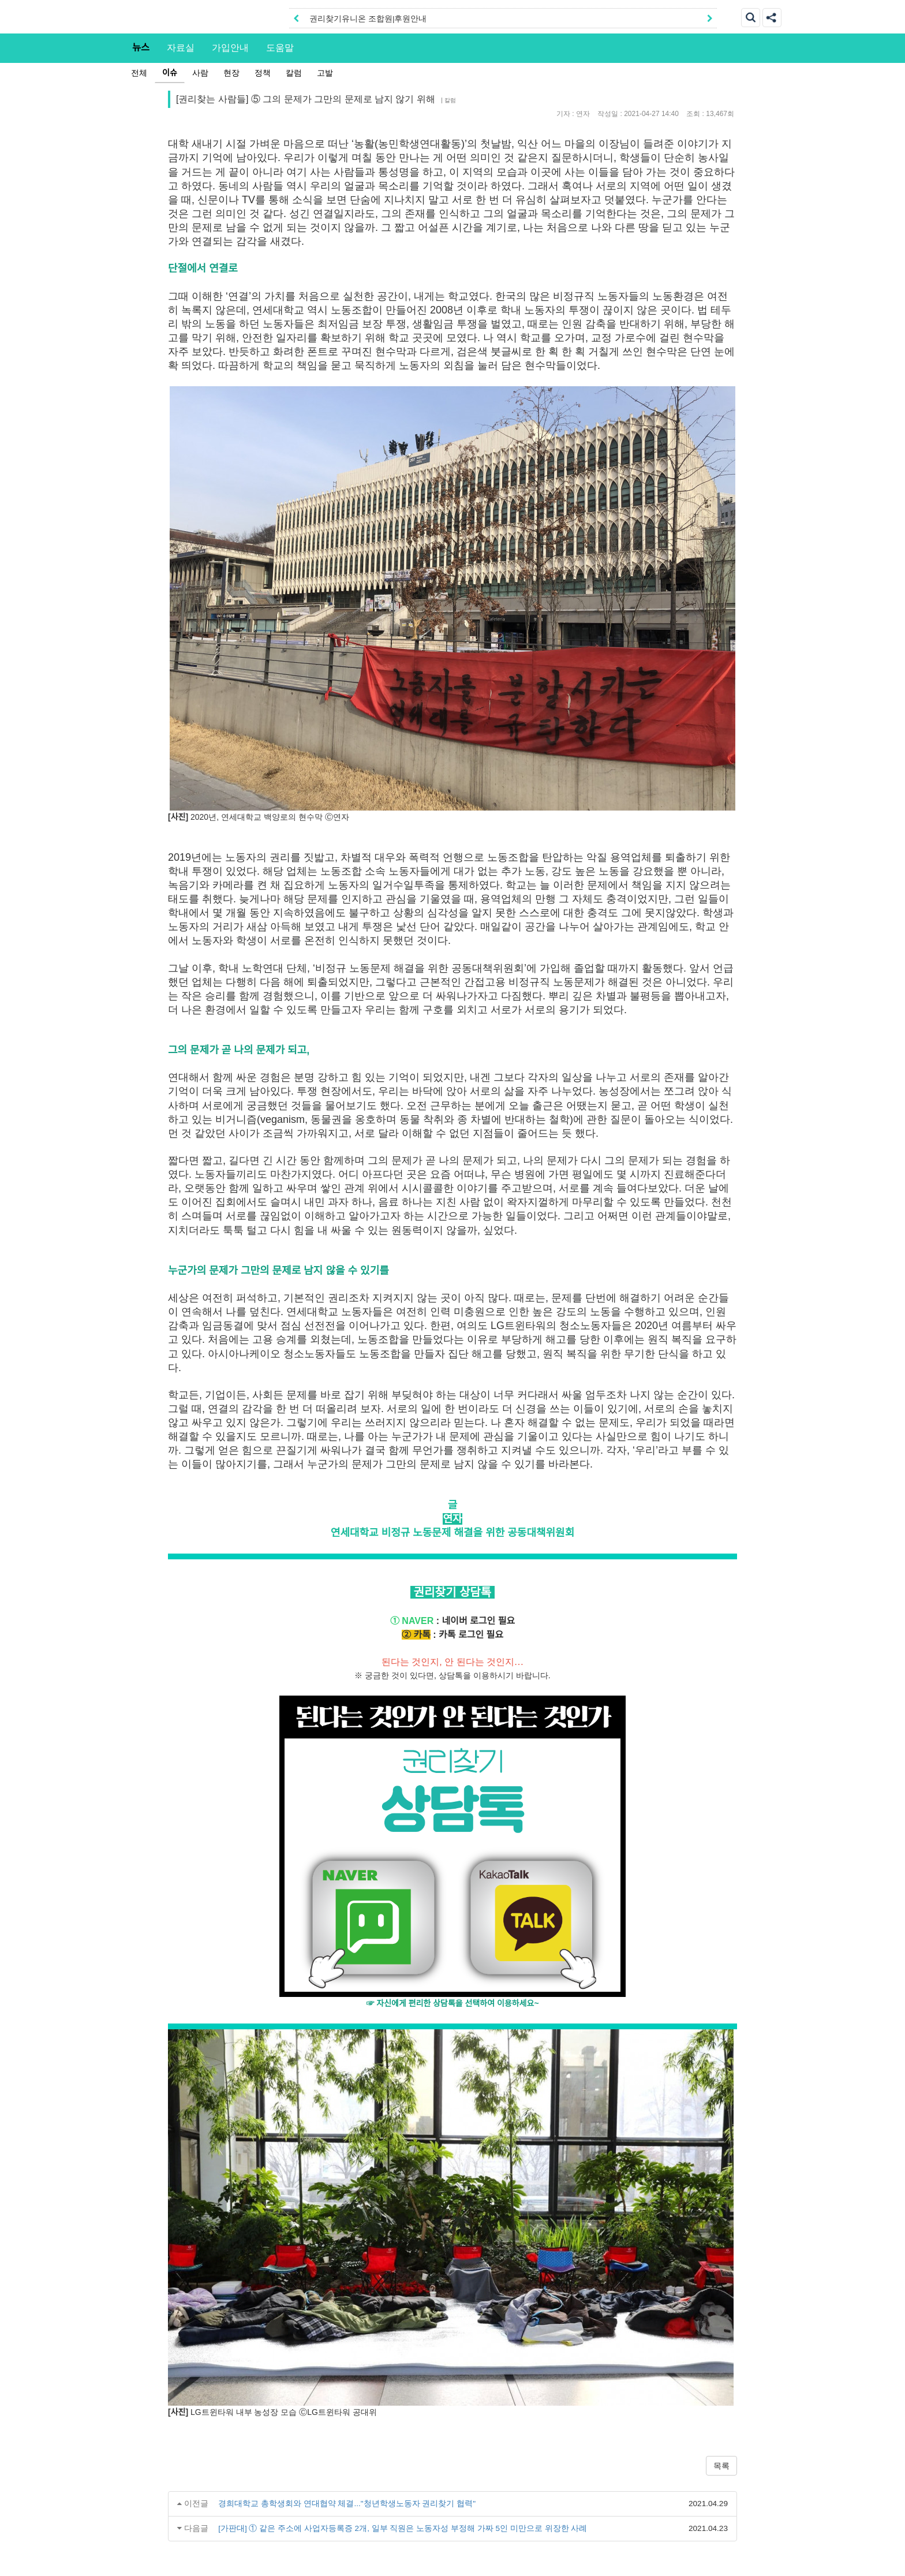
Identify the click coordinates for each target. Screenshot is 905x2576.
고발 (325, 72)
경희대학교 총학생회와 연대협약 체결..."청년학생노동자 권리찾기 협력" (347, 2503)
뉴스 (140, 47)
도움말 (280, 47)
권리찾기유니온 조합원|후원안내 (368, 18)
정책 (263, 72)
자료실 (181, 47)
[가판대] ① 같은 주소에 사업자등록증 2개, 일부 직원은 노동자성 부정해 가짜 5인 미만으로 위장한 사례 (402, 2528)
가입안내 (230, 47)
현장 (231, 72)
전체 (139, 72)
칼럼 (294, 72)
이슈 (169, 72)
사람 (200, 72)
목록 (721, 2465)
